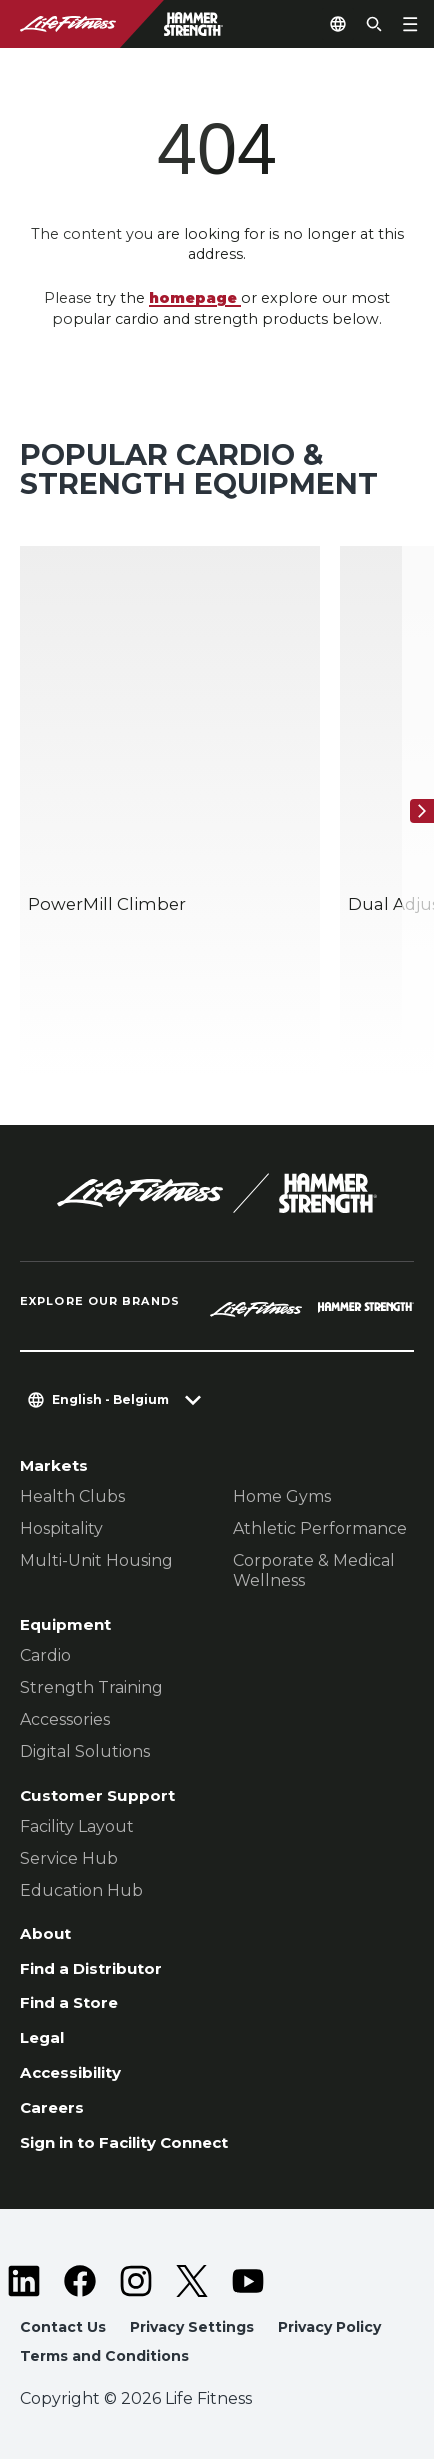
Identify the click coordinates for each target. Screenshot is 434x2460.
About (46, 1933)
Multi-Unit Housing (96, 1559)
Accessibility (72, 2073)
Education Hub (81, 1889)
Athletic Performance (320, 1527)
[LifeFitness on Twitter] (192, 2282)
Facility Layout (77, 1825)
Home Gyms (282, 1495)
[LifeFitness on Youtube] (248, 2282)
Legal (43, 2038)
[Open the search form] (374, 24)
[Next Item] (422, 811)
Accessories (65, 1718)
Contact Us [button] (63, 2328)
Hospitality (61, 1527)
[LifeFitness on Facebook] (80, 2282)
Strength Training (91, 1686)
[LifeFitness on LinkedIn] (24, 2282)
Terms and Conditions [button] (104, 2357)
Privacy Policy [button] (329, 2328)
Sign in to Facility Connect (126, 2144)
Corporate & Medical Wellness (314, 1569)
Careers (53, 2109)
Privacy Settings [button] (192, 2328)
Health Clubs (72, 1495)
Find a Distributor (91, 1968)
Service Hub (69, 1857)
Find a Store (69, 2003)
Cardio (45, 1654)
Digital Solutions (85, 1750)
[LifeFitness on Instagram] (136, 2282)
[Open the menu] (410, 24)
